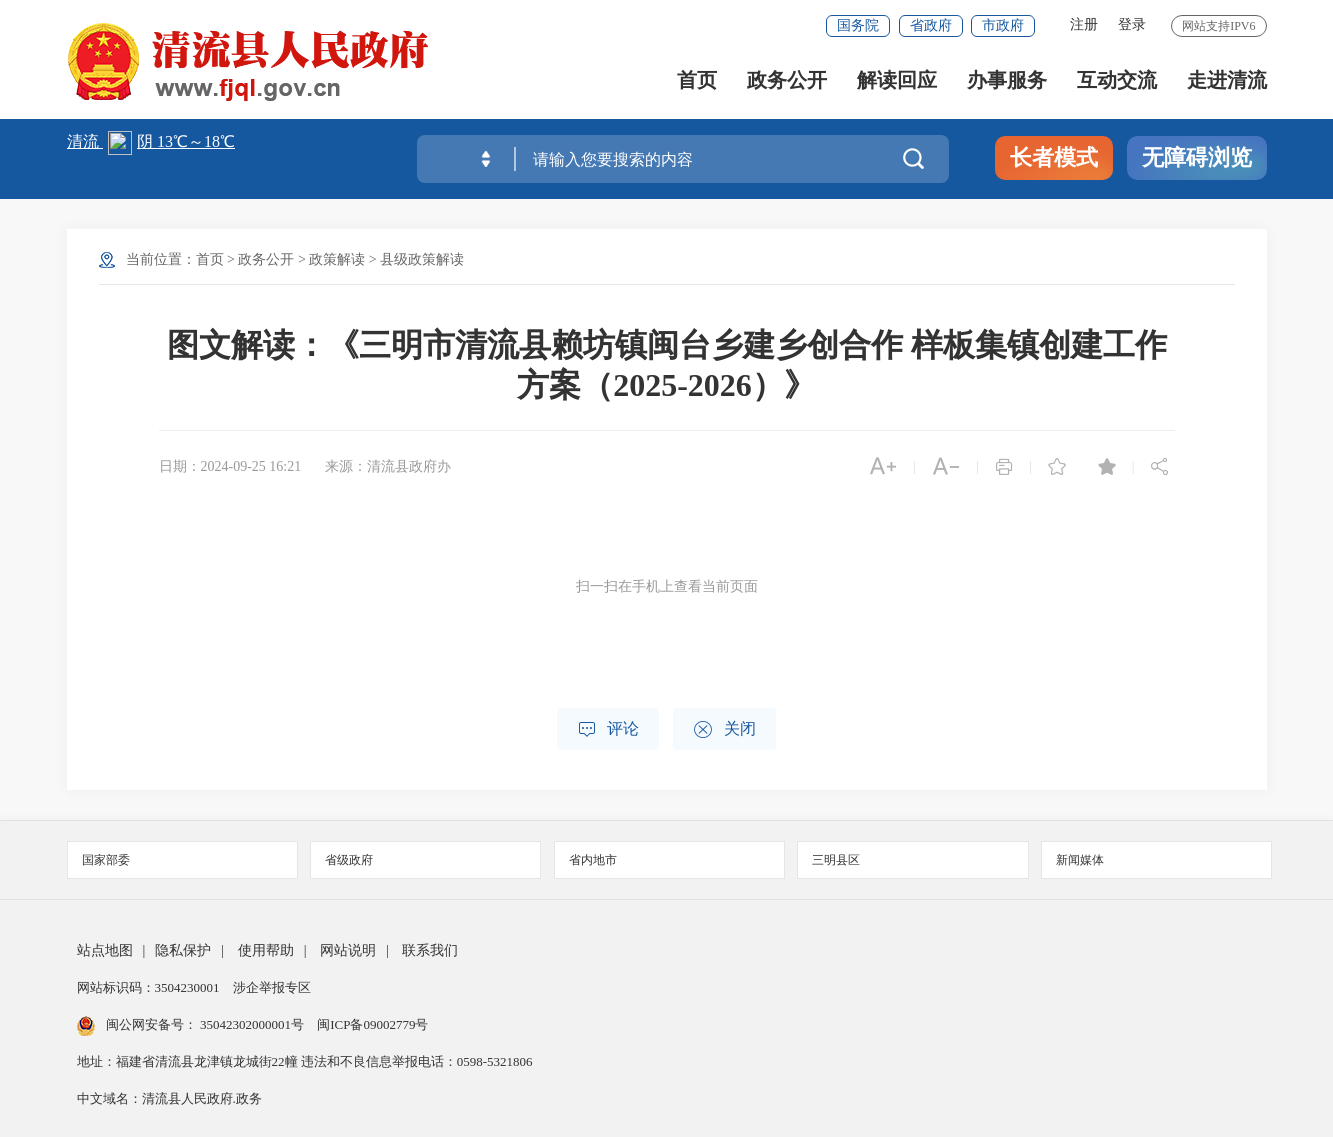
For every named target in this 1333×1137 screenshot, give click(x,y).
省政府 (931, 25)
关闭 (724, 729)
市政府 (1003, 25)
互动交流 (1117, 80)
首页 (697, 80)
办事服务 (1007, 80)
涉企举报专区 (272, 987)
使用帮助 (266, 950)
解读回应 (897, 80)
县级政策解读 (422, 259)
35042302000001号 (252, 1024)
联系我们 (430, 950)
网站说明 (348, 950)
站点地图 (105, 950)
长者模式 (1054, 157)
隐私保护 (183, 950)
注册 (1084, 24)
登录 (1132, 24)
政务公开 (787, 80)
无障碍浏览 (1197, 157)
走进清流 (1227, 80)
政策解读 (337, 259)
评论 (608, 729)
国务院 (858, 25)
